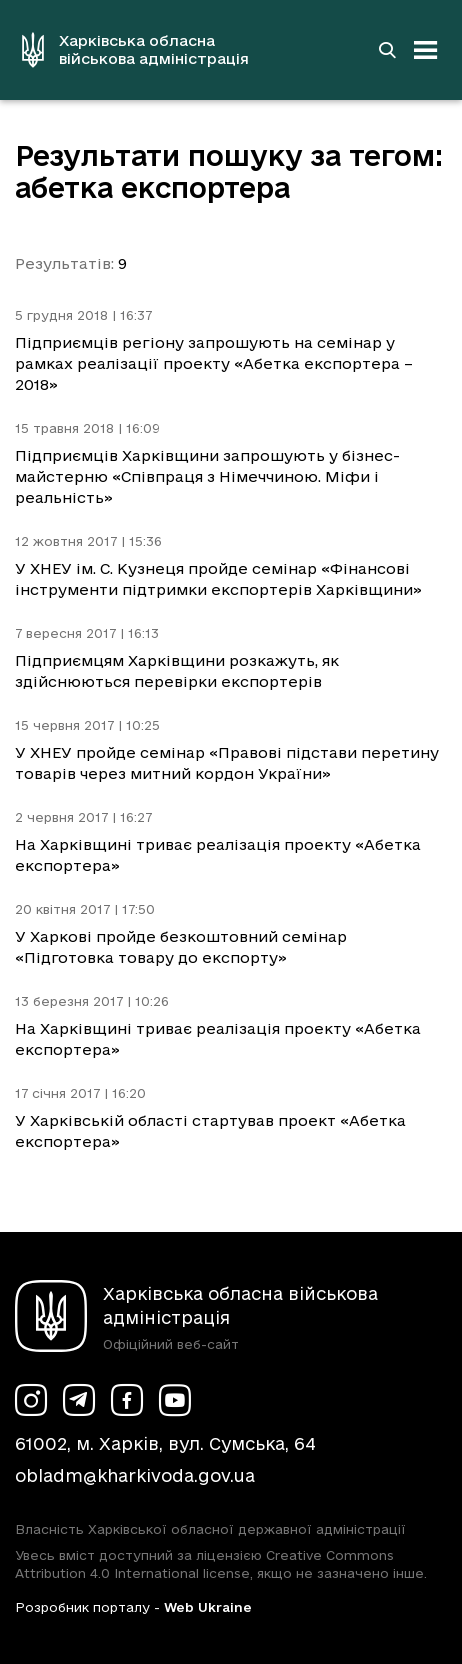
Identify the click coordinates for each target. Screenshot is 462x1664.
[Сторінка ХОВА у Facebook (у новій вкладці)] (127, 1400)
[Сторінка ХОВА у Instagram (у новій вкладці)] (31, 1400)
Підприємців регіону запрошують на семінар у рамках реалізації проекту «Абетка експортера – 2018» (214, 363)
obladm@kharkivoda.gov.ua (135, 1475)
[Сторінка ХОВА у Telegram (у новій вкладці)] (79, 1400)
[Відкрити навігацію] (426, 50)
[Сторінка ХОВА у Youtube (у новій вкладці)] (175, 1400)
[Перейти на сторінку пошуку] (387, 50)
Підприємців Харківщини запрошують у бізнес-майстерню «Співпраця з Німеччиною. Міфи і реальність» (207, 476)
